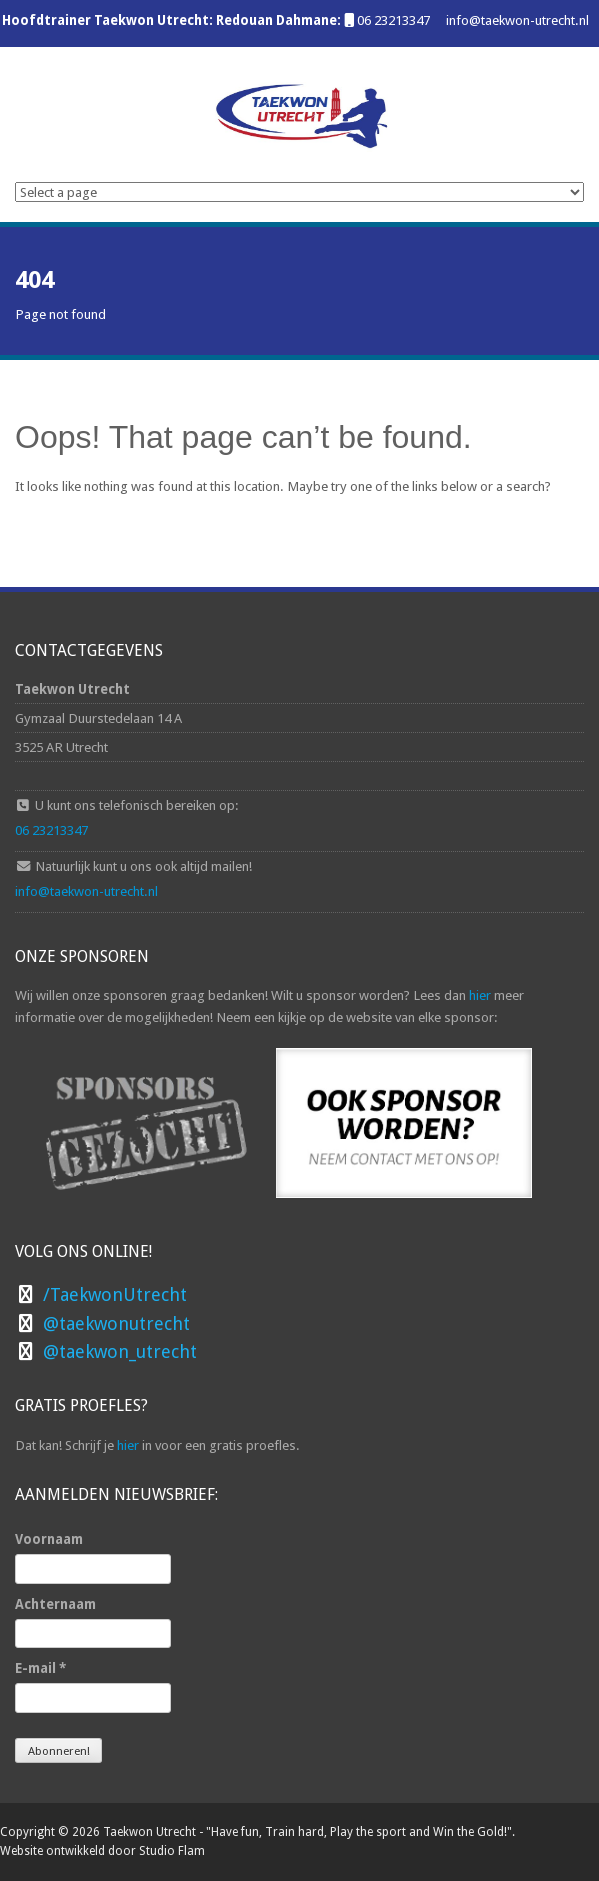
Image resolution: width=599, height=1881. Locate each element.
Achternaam (55, 1604)
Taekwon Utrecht (149, 1832)
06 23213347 (393, 20)
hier (480, 995)
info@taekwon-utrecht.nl (517, 20)
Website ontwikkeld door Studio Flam (102, 1851)
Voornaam (49, 1539)
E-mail (40, 1668)
